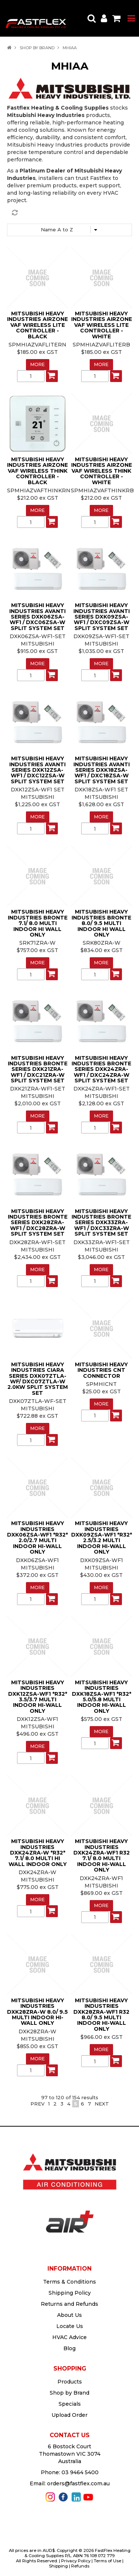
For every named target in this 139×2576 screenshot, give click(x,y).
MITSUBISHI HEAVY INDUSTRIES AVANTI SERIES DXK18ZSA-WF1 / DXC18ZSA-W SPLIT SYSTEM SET (101, 770)
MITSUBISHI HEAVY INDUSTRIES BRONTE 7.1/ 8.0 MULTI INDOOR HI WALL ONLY (37, 923)
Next (102, 2104)
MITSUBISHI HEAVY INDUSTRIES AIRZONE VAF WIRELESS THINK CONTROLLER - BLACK (37, 471)
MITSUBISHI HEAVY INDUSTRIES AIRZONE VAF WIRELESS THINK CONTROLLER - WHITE (101, 471)
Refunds (80, 2566)
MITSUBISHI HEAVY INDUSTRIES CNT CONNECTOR (101, 1370)
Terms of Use (107, 2560)
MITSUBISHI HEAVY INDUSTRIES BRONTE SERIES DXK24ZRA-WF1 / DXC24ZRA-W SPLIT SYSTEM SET (101, 1069)
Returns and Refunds (69, 2304)
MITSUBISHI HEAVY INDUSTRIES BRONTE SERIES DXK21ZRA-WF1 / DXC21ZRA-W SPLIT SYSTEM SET (37, 1069)
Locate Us (69, 2326)
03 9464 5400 (80, 2472)
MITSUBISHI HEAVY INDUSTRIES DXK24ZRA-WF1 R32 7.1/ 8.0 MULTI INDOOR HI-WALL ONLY (101, 1855)
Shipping (58, 2566)
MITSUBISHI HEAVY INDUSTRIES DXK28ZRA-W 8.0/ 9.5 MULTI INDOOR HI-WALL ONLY (37, 2012)
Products (69, 2381)
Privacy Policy (75, 2560)
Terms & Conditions (69, 2281)
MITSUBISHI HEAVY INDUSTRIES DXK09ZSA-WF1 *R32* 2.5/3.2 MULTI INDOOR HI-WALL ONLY (101, 1537)
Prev (37, 2104)
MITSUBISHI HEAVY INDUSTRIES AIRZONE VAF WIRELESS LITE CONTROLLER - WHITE (101, 325)
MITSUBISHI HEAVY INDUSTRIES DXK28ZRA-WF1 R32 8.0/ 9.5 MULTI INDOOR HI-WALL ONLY (101, 2014)
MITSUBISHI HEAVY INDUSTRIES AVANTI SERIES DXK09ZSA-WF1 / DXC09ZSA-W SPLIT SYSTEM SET (101, 617)
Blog (69, 2348)
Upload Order (69, 2415)
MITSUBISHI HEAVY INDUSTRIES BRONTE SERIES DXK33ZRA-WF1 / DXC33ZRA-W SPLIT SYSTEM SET (101, 1222)
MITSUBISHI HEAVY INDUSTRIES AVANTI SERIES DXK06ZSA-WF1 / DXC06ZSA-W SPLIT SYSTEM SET (37, 617)
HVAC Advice (69, 2337)
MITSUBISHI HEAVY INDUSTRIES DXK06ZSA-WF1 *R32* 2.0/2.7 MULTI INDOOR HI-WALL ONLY (37, 1537)
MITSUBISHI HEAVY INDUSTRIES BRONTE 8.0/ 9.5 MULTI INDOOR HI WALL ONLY (101, 923)
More (37, 364)
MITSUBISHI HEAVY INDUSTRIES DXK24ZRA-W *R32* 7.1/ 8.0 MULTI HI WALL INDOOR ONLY (38, 1852)
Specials (70, 2404)
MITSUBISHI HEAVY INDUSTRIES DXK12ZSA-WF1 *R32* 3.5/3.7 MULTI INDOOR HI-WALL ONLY (37, 1696)
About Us (69, 2315)
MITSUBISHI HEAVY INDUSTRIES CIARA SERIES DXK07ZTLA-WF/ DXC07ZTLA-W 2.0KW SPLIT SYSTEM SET (37, 1378)
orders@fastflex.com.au (78, 2483)
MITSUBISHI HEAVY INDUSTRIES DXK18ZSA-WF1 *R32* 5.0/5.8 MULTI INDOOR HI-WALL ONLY (101, 1696)
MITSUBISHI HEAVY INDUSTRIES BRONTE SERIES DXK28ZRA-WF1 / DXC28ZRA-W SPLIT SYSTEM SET (37, 1222)
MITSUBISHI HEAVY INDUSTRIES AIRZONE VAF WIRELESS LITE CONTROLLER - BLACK (37, 325)
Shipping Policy (70, 2292)
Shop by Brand (37, 47)
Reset (71, 213)
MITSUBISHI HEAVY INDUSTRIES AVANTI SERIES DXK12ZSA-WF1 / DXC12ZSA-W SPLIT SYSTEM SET (37, 770)
